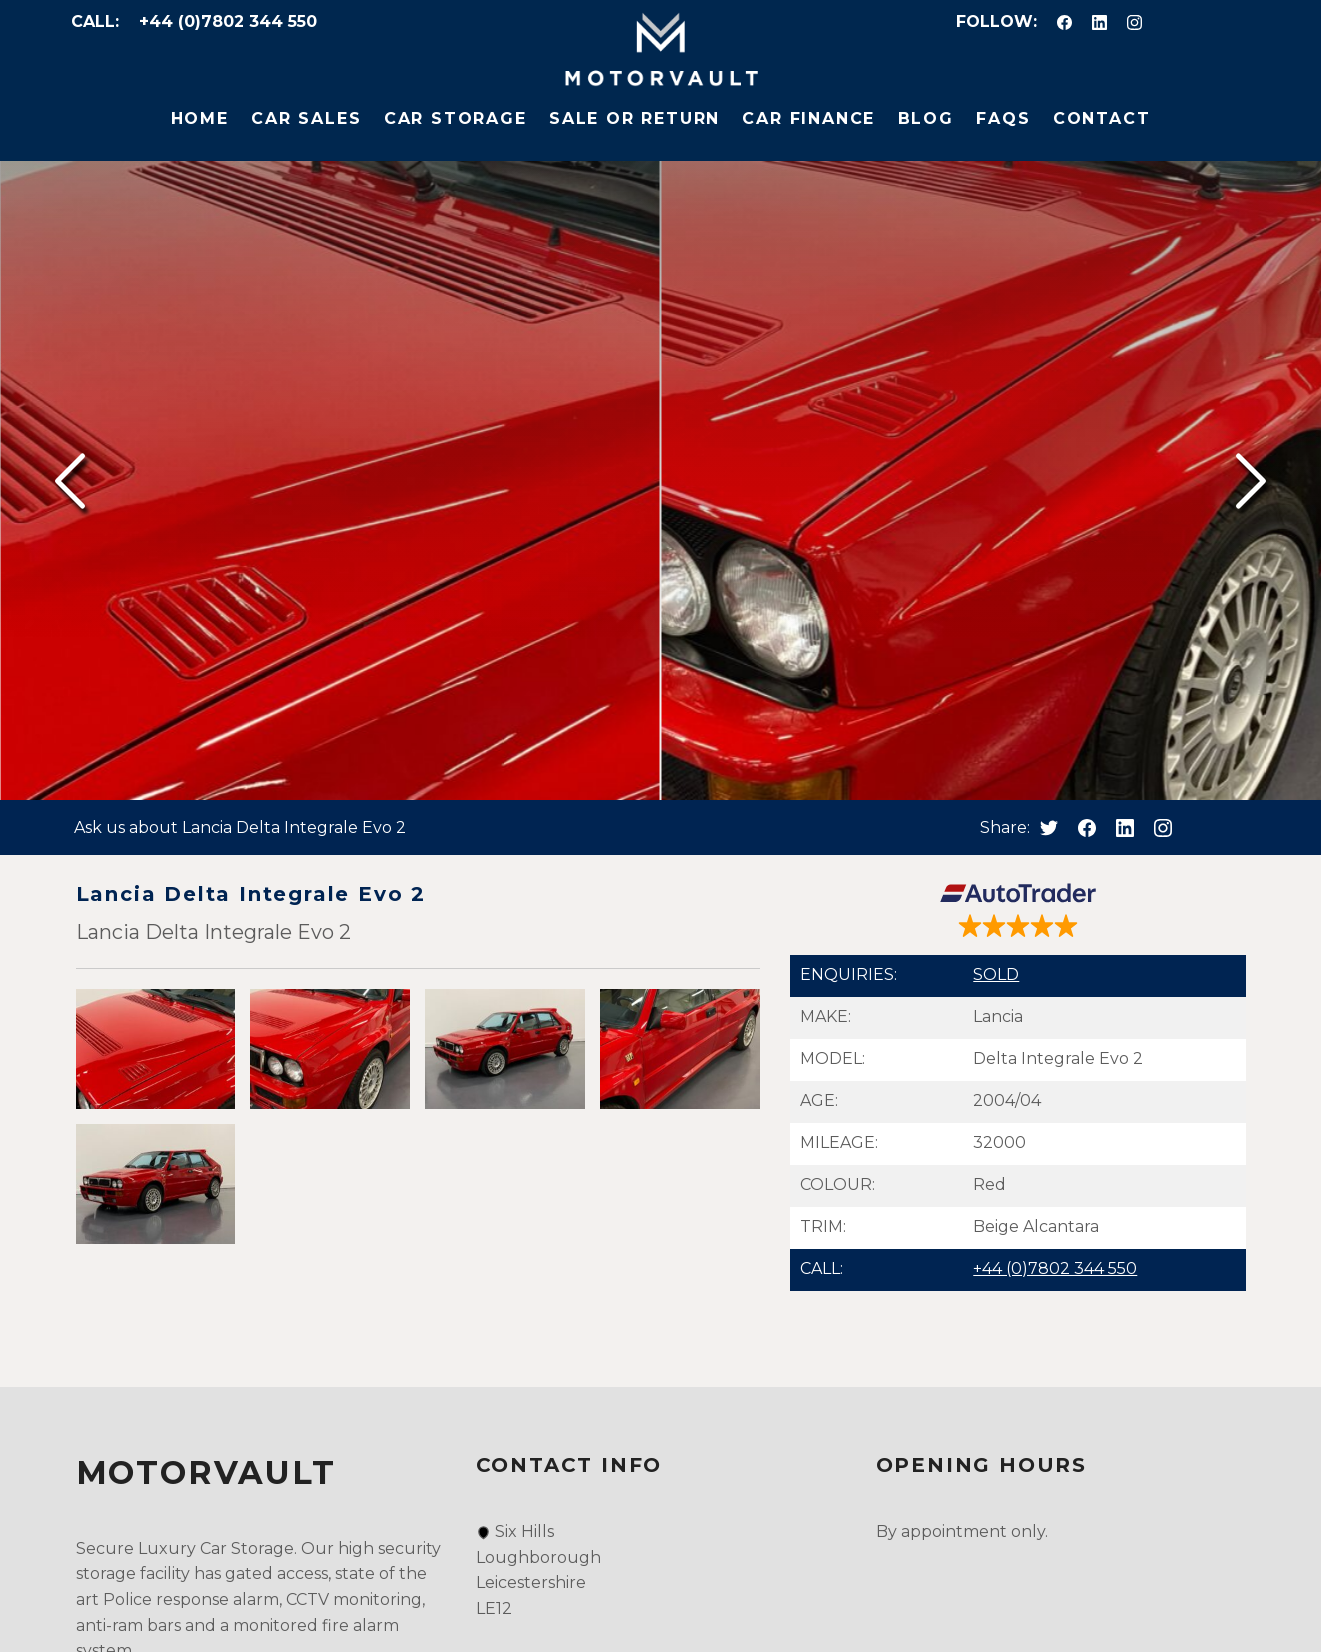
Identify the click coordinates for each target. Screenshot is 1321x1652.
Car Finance (808, 118)
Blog (926, 118)
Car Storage (455, 118)
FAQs (1003, 118)
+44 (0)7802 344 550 (228, 21)
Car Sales (306, 118)
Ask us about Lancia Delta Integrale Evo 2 (240, 827)
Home (200, 118)
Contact (1102, 118)
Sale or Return (634, 118)
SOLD (996, 974)
